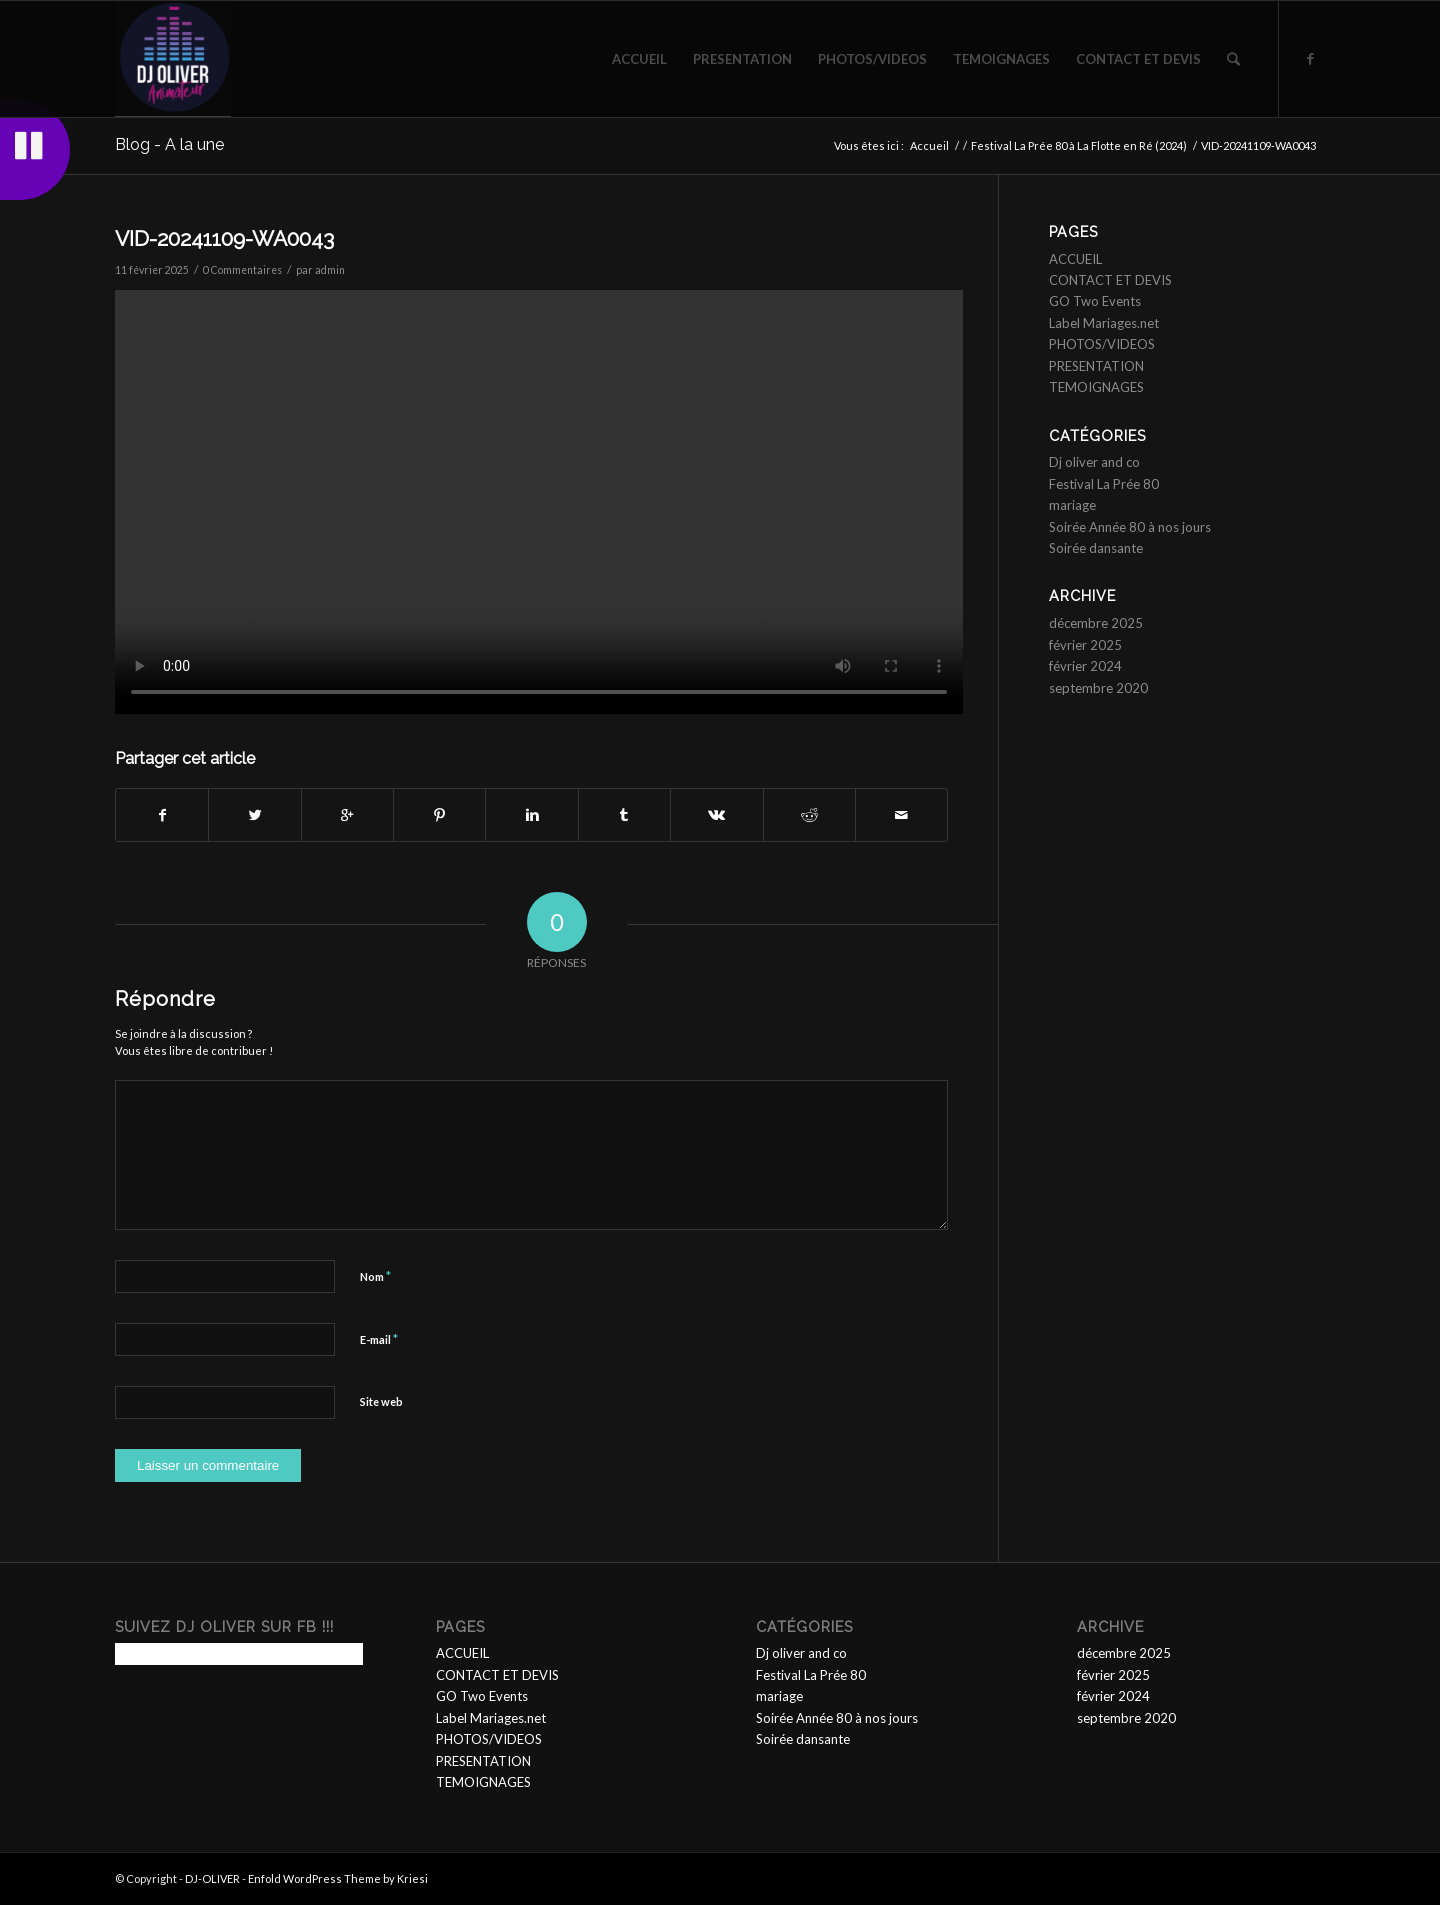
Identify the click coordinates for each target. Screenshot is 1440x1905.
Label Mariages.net (1104, 323)
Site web (381, 1401)
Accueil (929, 145)
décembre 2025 (1096, 623)
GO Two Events (1095, 301)
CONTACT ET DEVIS (1110, 280)
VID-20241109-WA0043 (224, 238)
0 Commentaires (242, 270)
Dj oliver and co (1094, 462)
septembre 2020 (1098, 688)
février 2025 (1085, 645)
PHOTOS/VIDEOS (1102, 344)
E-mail (379, 1339)
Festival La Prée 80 (1104, 484)
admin (330, 270)
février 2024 (1085, 666)
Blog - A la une (169, 144)
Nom (375, 1276)
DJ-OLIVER (212, 1878)
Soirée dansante (1096, 548)
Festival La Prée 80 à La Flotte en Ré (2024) (1079, 145)
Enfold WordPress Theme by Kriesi (338, 1878)
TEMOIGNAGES (1096, 387)
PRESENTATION (1096, 366)
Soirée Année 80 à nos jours (1130, 527)
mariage (1072, 505)
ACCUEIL (1075, 259)
